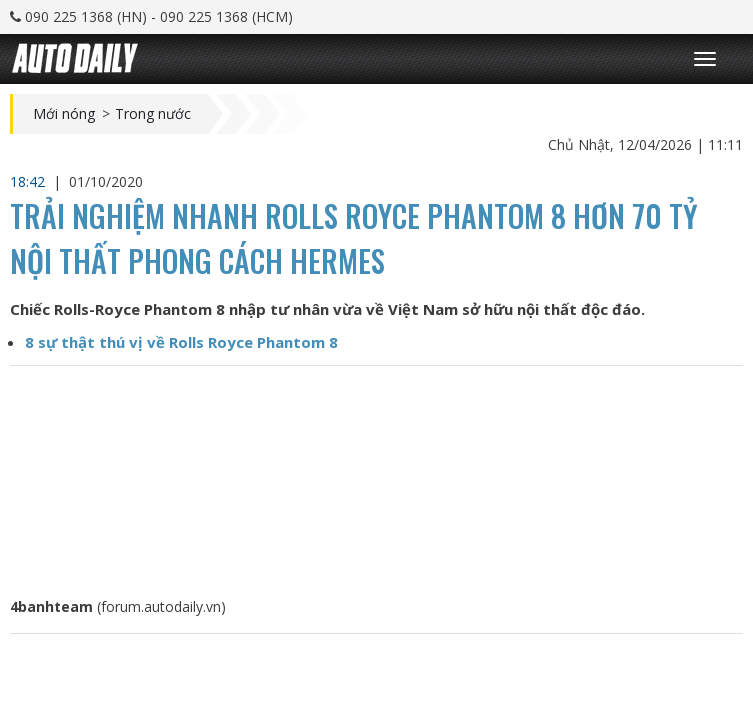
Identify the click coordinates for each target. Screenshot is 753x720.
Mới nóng (64, 114)
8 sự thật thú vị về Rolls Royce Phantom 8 (181, 342)
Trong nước (153, 114)
